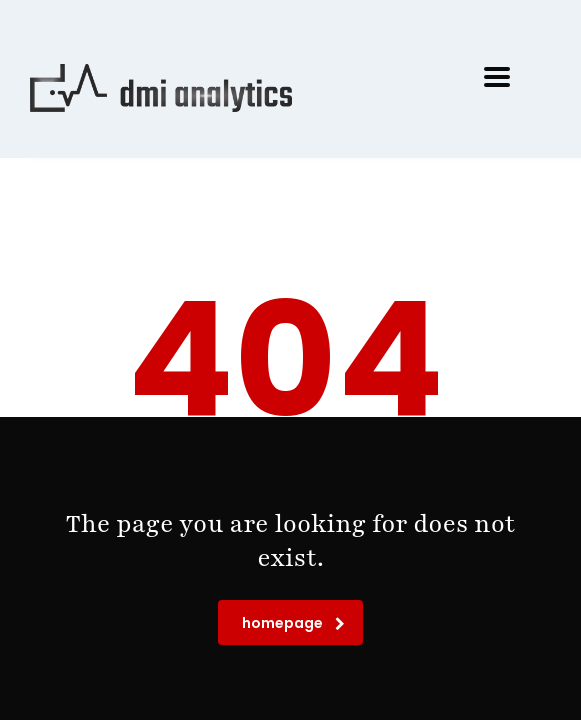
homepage (293, 623)
